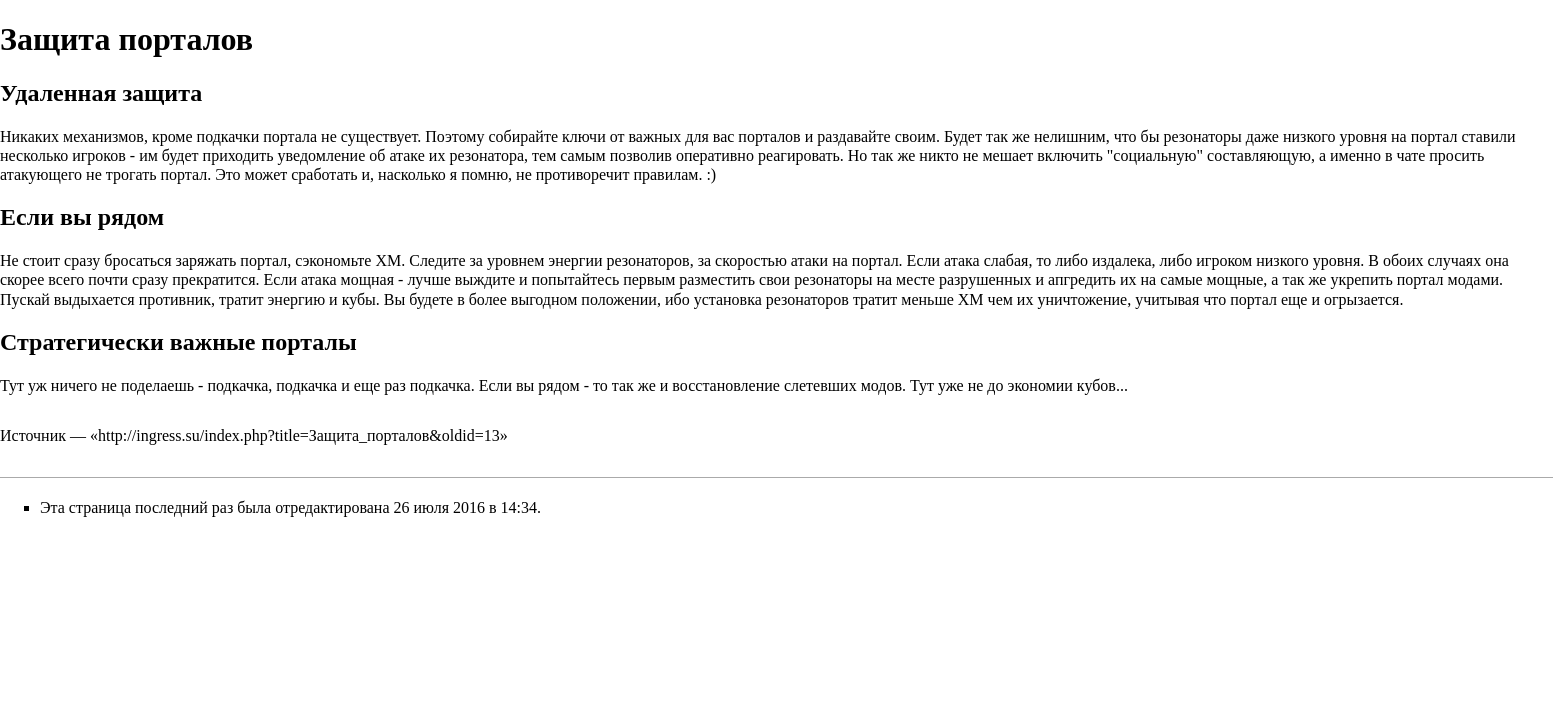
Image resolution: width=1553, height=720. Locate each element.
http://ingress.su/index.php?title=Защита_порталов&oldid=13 (299, 435)
